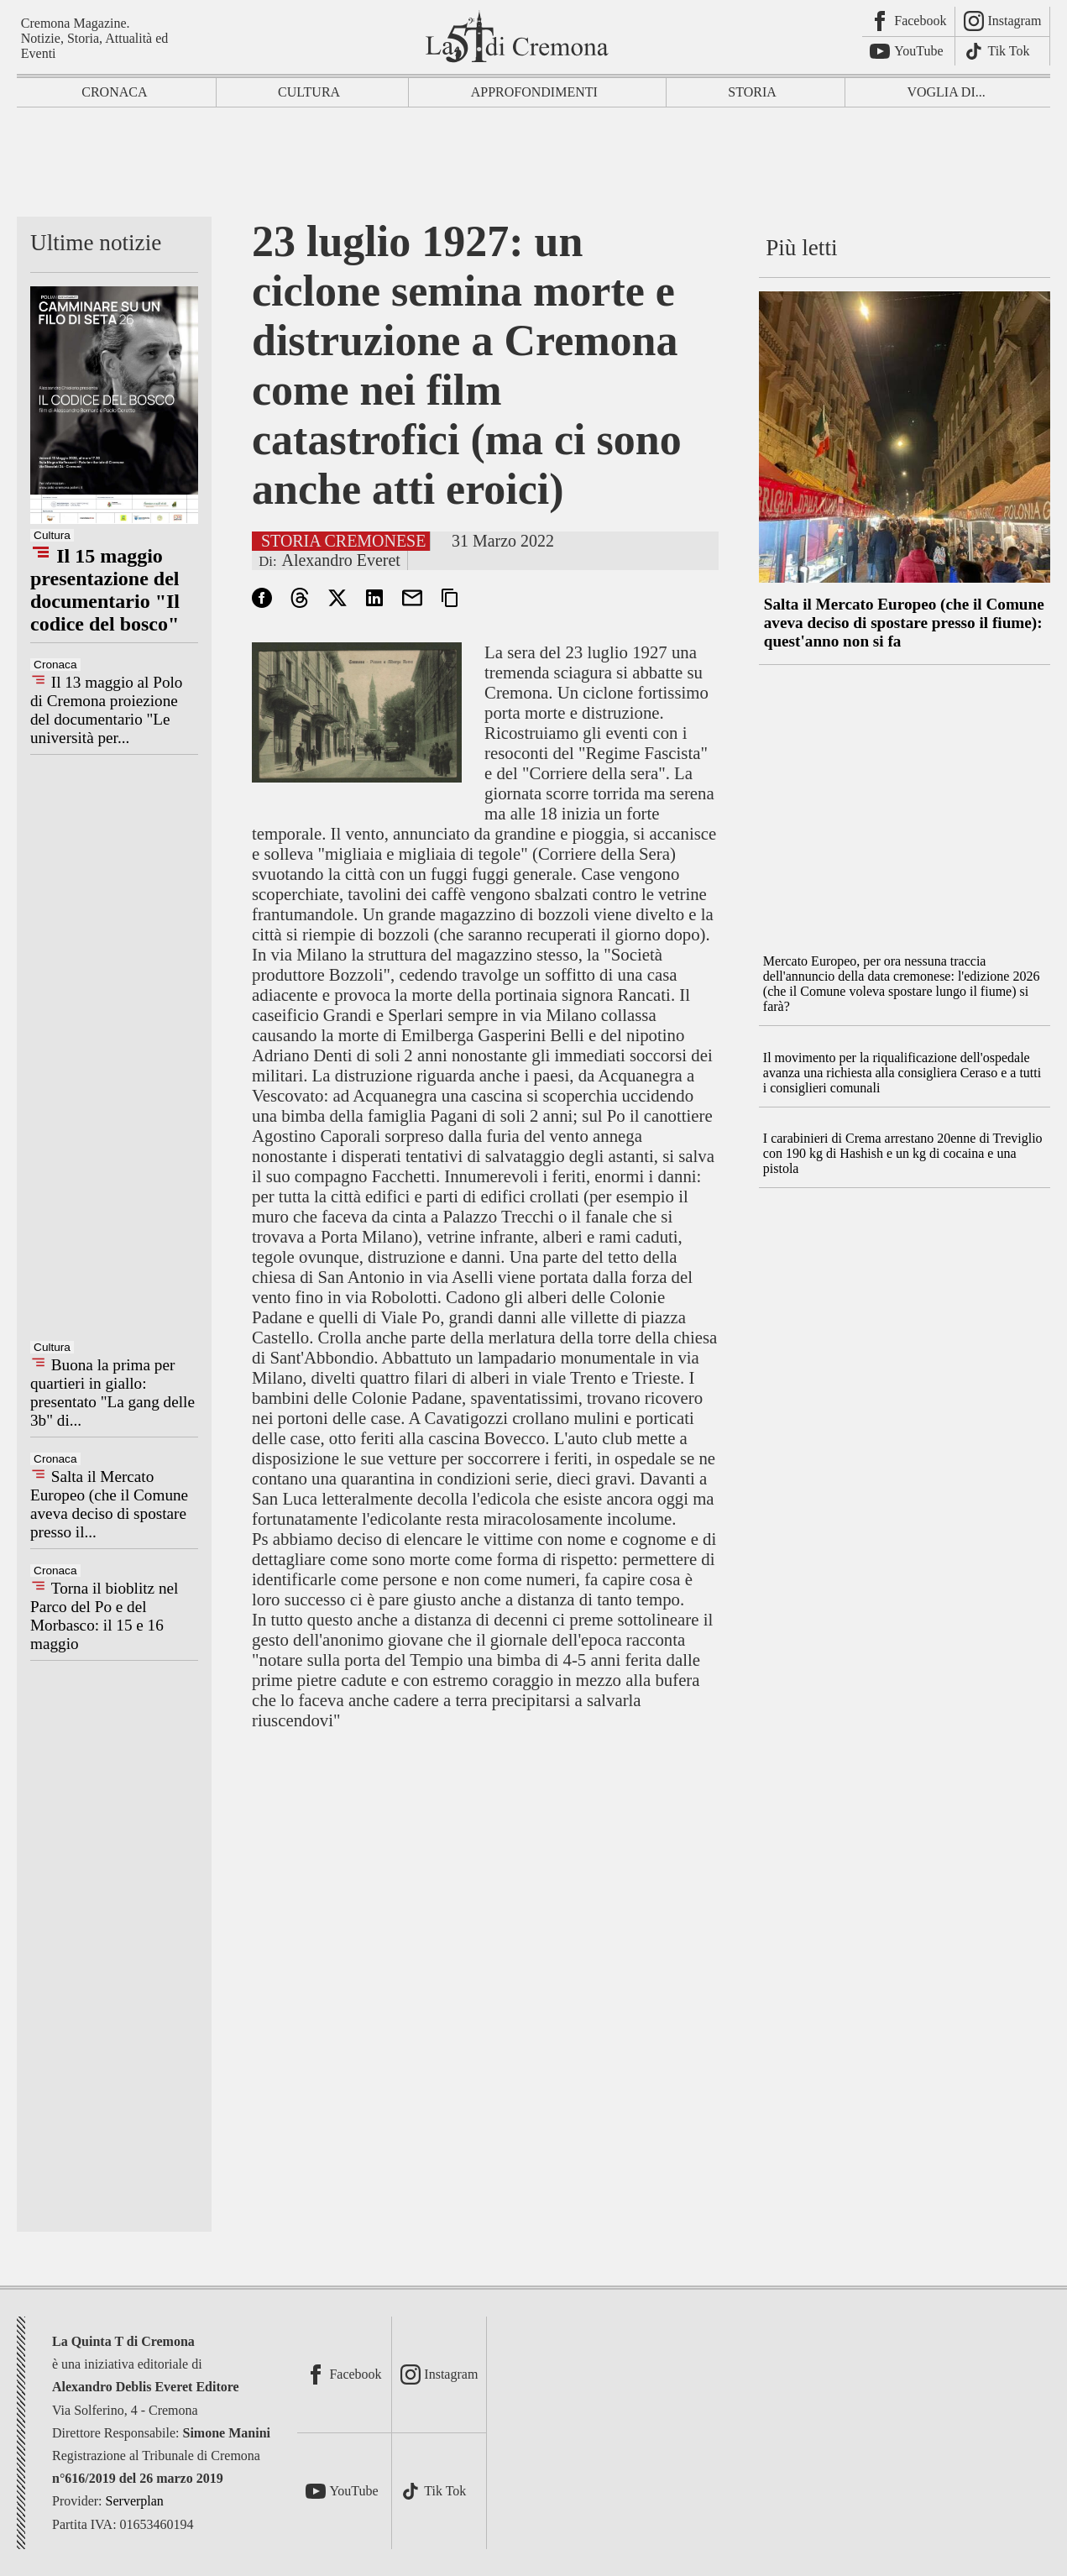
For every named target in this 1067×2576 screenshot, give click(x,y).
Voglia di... (946, 92)
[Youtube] (908, 51)
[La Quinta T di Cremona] (518, 36)
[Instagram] (1002, 22)
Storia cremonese (343, 540)
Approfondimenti (534, 92)
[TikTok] (1002, 51)
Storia (752, 92)
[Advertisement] (534, 166)
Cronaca (114, 92)
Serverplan (135, 2501)
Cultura (309, 92)
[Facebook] (908, 22)
